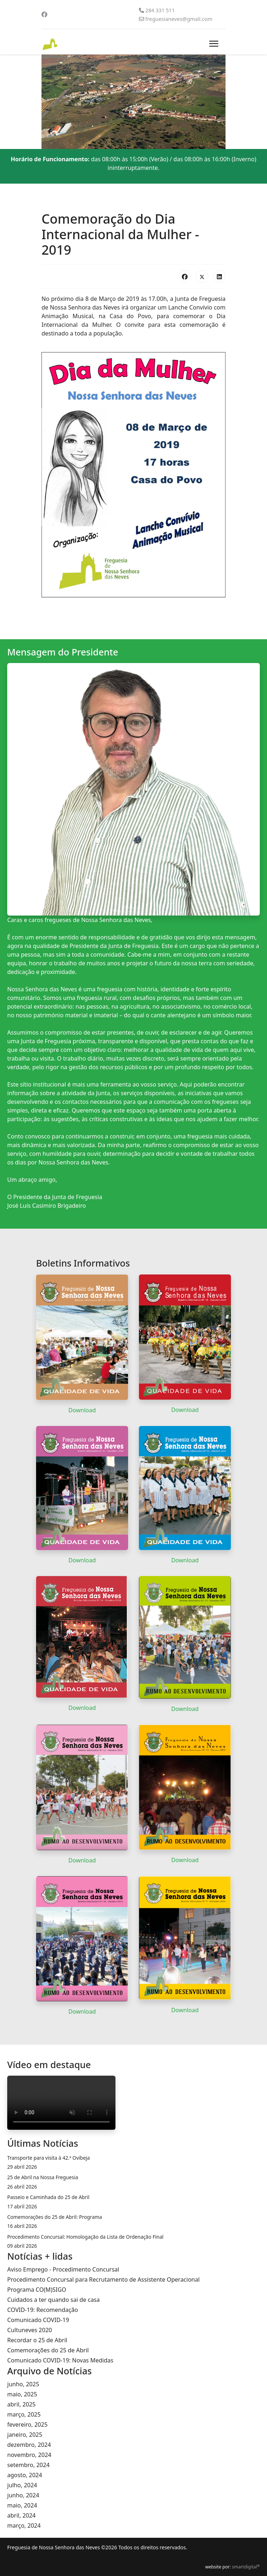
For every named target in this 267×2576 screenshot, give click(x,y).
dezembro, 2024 (29, 2445)
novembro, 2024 (29, 2455)
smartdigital (246, 2567)
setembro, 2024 (28, 2465)
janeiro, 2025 (24, 2435)
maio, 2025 (22, 2394)
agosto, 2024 (24, 2475)
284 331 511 (160, 10)
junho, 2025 (23, 2384)
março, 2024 (24, 2525)
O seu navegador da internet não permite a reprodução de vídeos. (61, 2103)
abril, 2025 (21, 2404)
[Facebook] (44, 14)
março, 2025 (24, 2414)
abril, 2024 (21, 2515)
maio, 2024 (22, 2505)
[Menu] (213, 43)
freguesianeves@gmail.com (179, 19)
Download (82, 1410)
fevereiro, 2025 (27, 2424)
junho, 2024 (23, 2495)
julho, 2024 (22, 2485)
